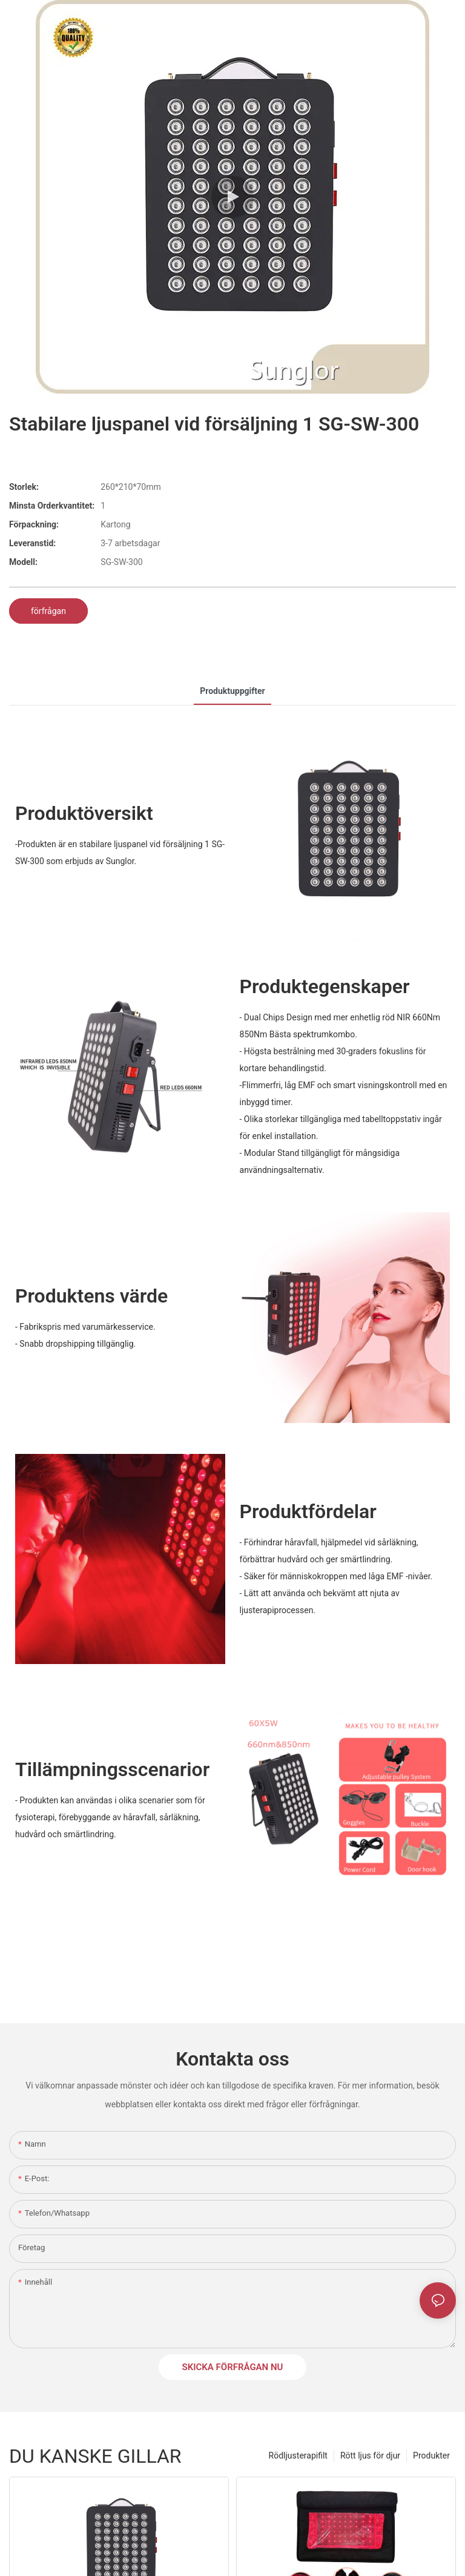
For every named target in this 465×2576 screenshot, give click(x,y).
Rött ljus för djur (370, 2455)
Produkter (431, 2455)
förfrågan (48, 611)
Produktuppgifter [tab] (232, 691)
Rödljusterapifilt (298, 2455)
